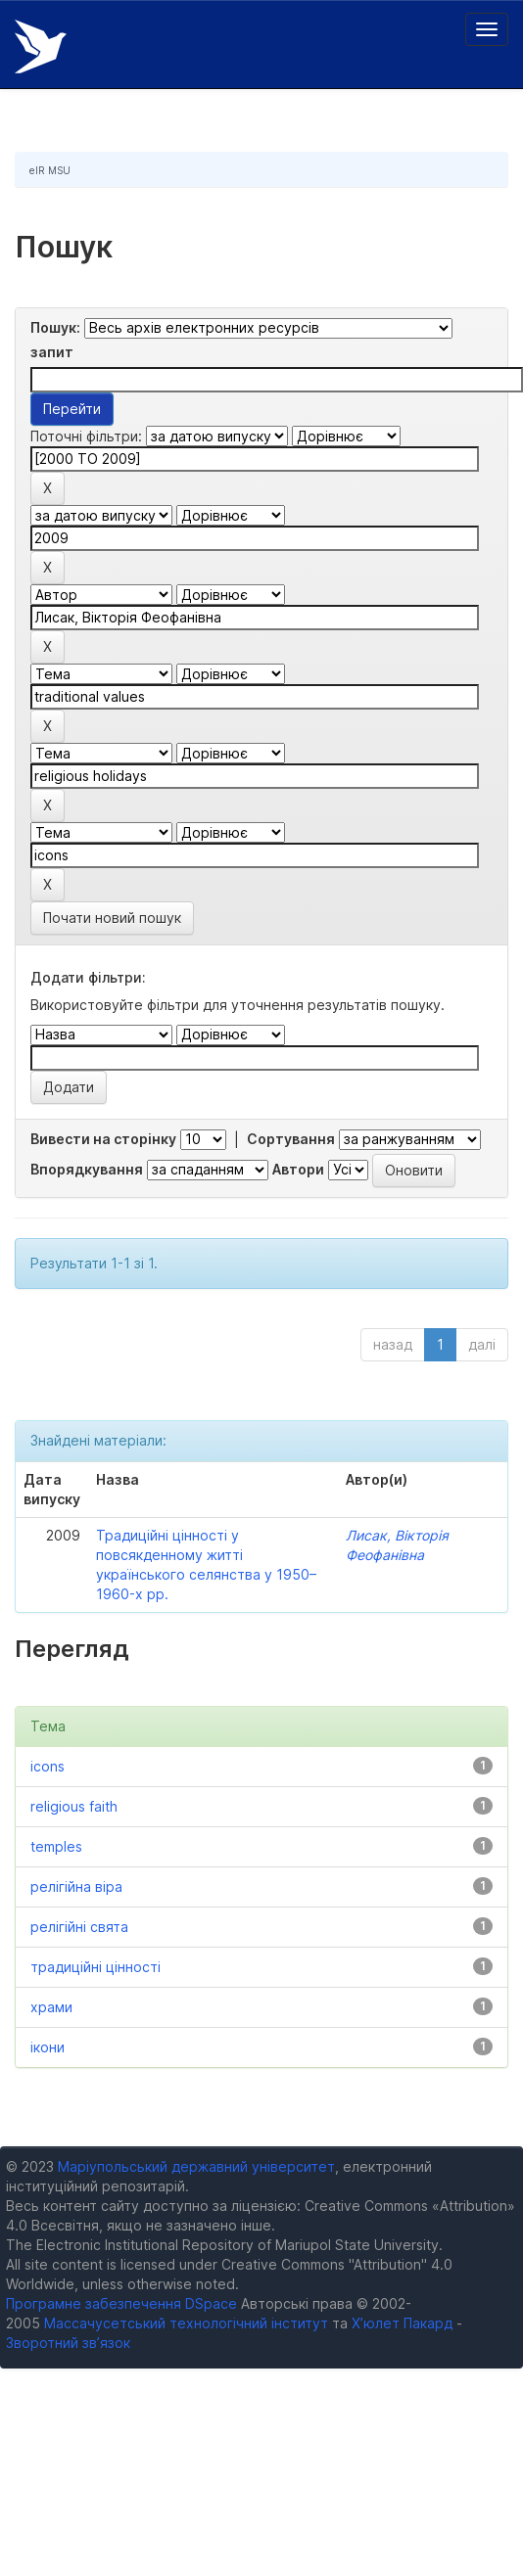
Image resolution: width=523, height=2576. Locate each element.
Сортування (291, 1138)
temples (56, 1846)
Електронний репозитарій (41, 46)
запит (51, 352)
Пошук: (55, 327)
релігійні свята (79, 1926)
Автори (298, 1169)
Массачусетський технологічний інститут (186, 2323)
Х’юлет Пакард (402, 2323)
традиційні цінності (95, 1966)
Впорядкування (86, 1169)
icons (47, 1766)
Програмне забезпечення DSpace (121, 2303)
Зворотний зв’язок (68, 2342)
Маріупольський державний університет (196, 2166)
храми (51, 2007)
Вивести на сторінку (103, 1138)
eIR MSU (50, 170)
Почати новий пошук (112, 917)
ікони (47, 2047)
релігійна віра (76, 1886)
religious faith (74, 1806)
